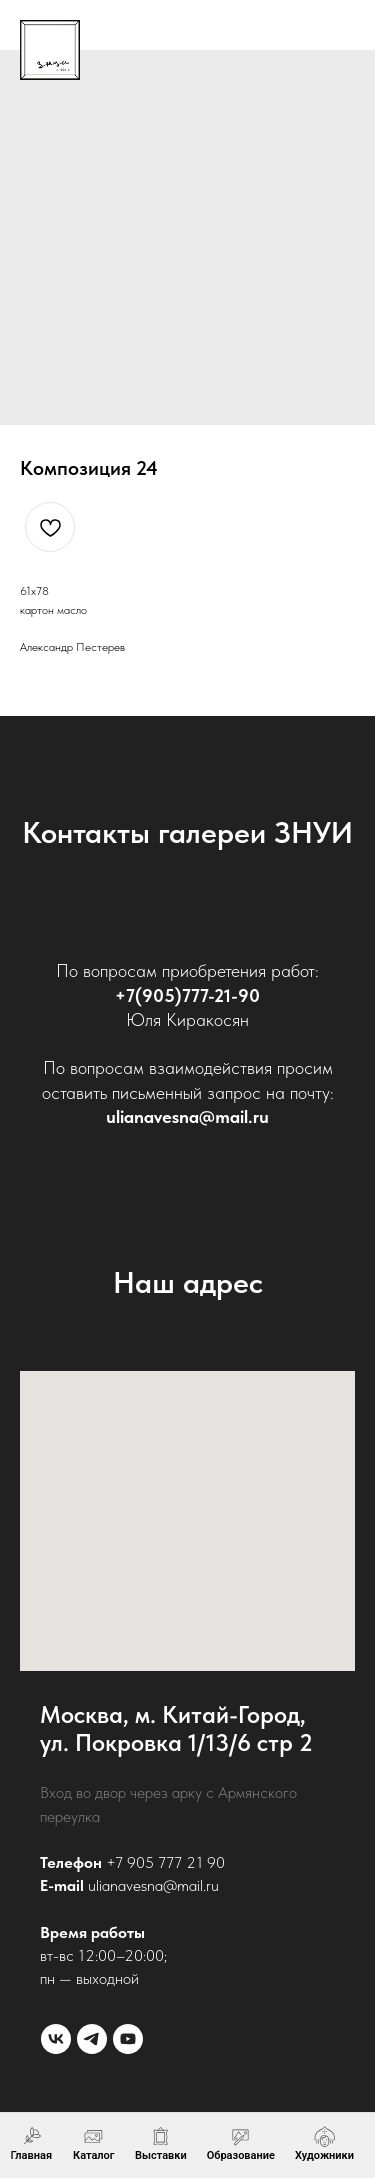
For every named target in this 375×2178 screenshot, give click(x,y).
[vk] (56, 2039)
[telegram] (92, 2039)
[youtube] (128, 2039)
